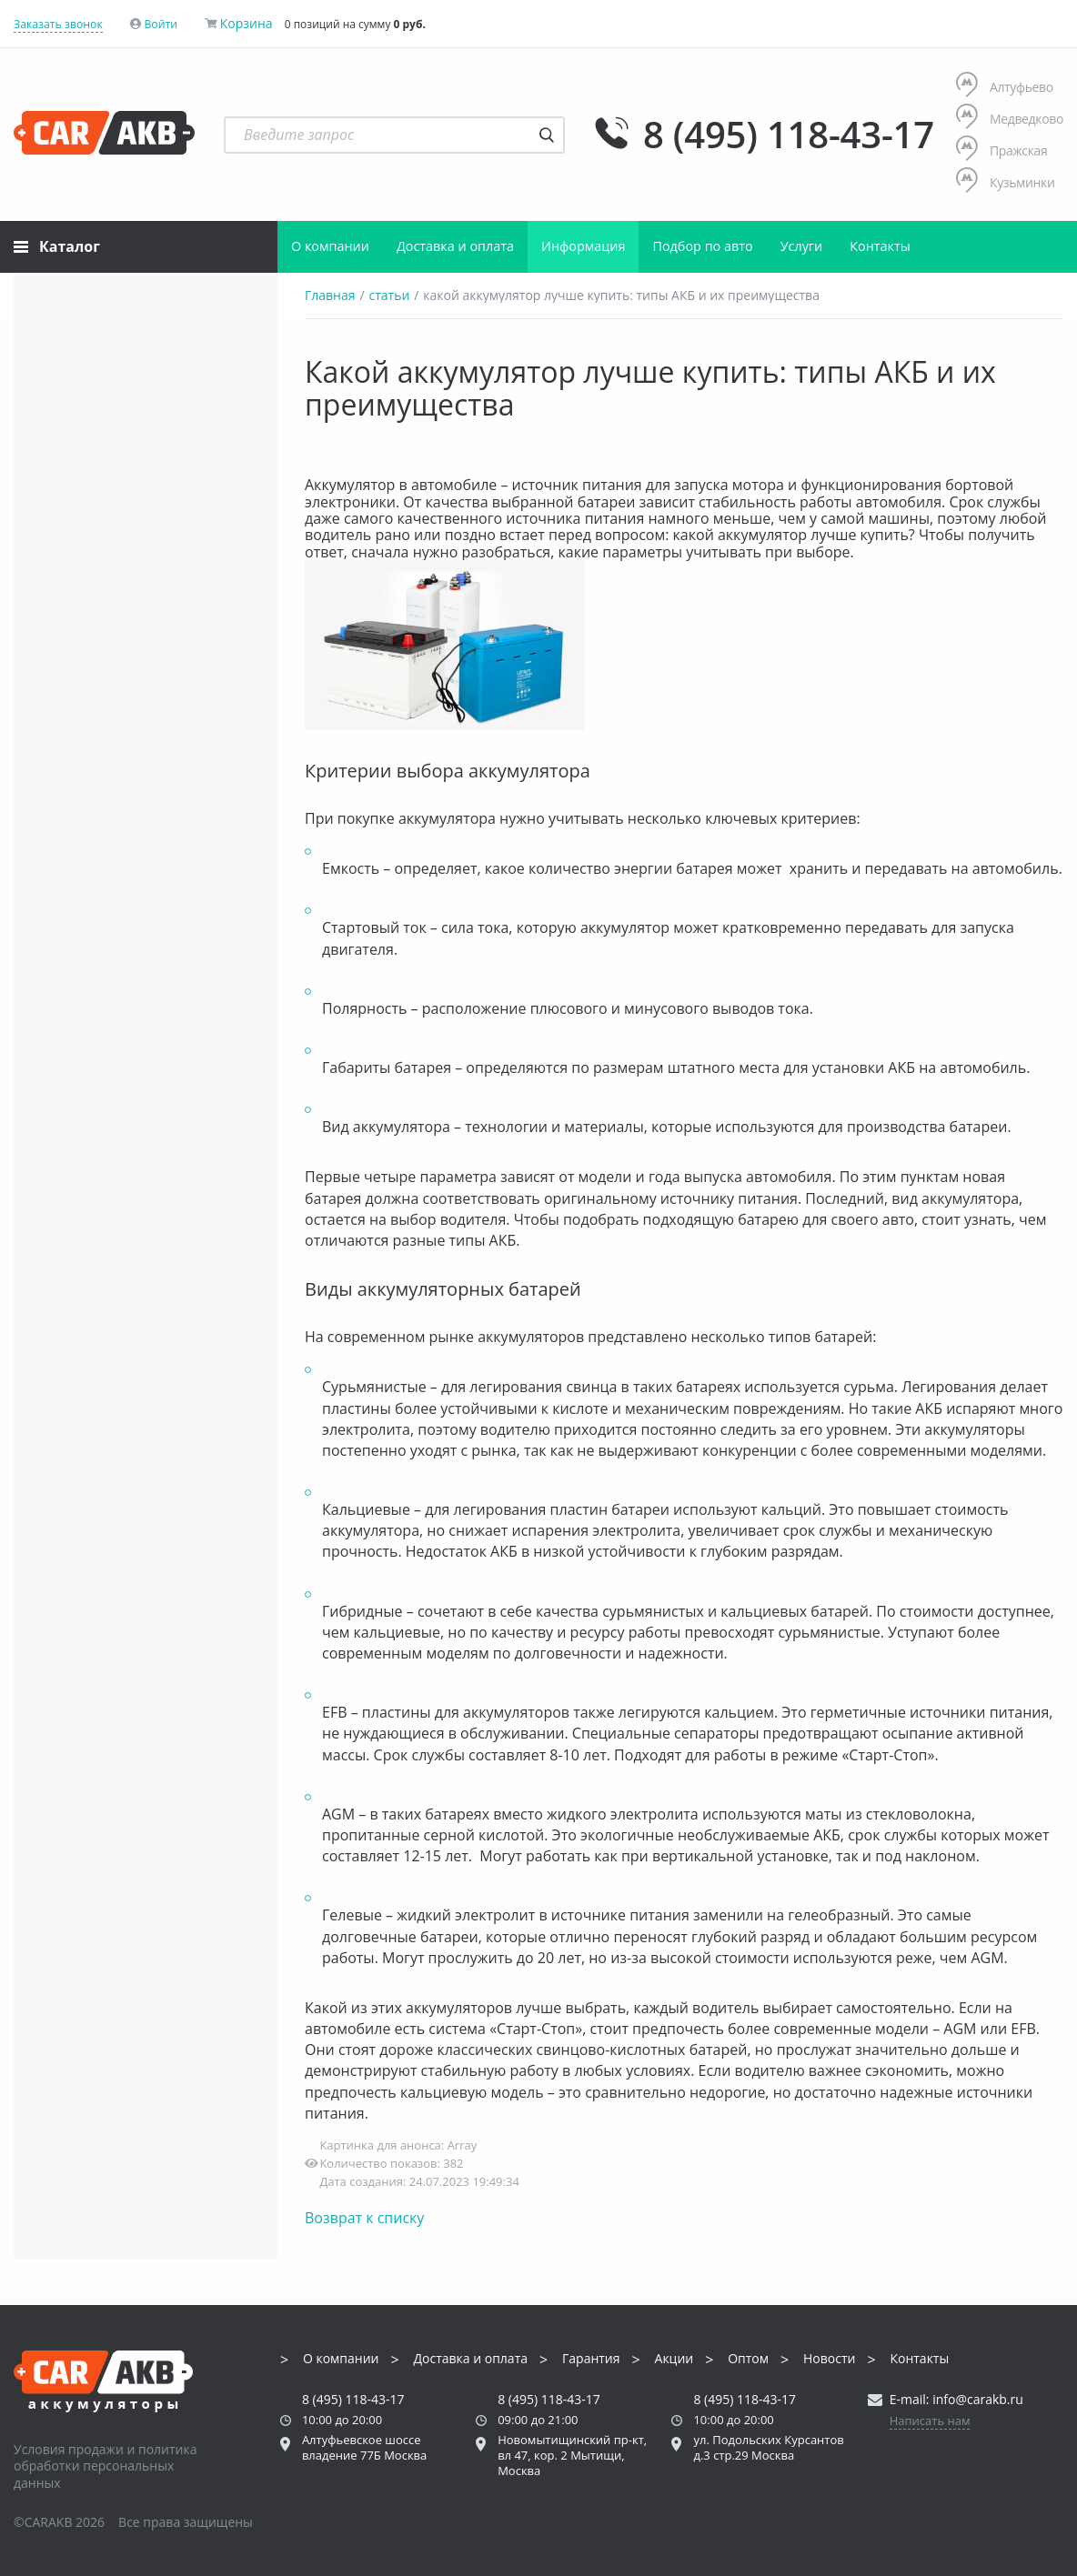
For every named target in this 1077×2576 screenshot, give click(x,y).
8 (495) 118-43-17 (788, 134)
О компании (330, 246)
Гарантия (591, 2358)
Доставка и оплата (455, 246)
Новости (829, 2358)
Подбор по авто (702, 246)
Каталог (57, 246)
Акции (674, 2358)
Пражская (1002, 150)
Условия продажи (69, 2449)
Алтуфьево (1004, 87)
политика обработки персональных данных (105, 2466)
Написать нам (930, 2421)
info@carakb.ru (977, 2399)
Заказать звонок (58, 24)
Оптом (748, 2358)
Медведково (1009, 119)
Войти (160, 24)
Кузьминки (1005, 182)
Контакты (880, 246)
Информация (583, 246)
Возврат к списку (364, 2218)
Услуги (801, 246)
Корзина (246, 23)
